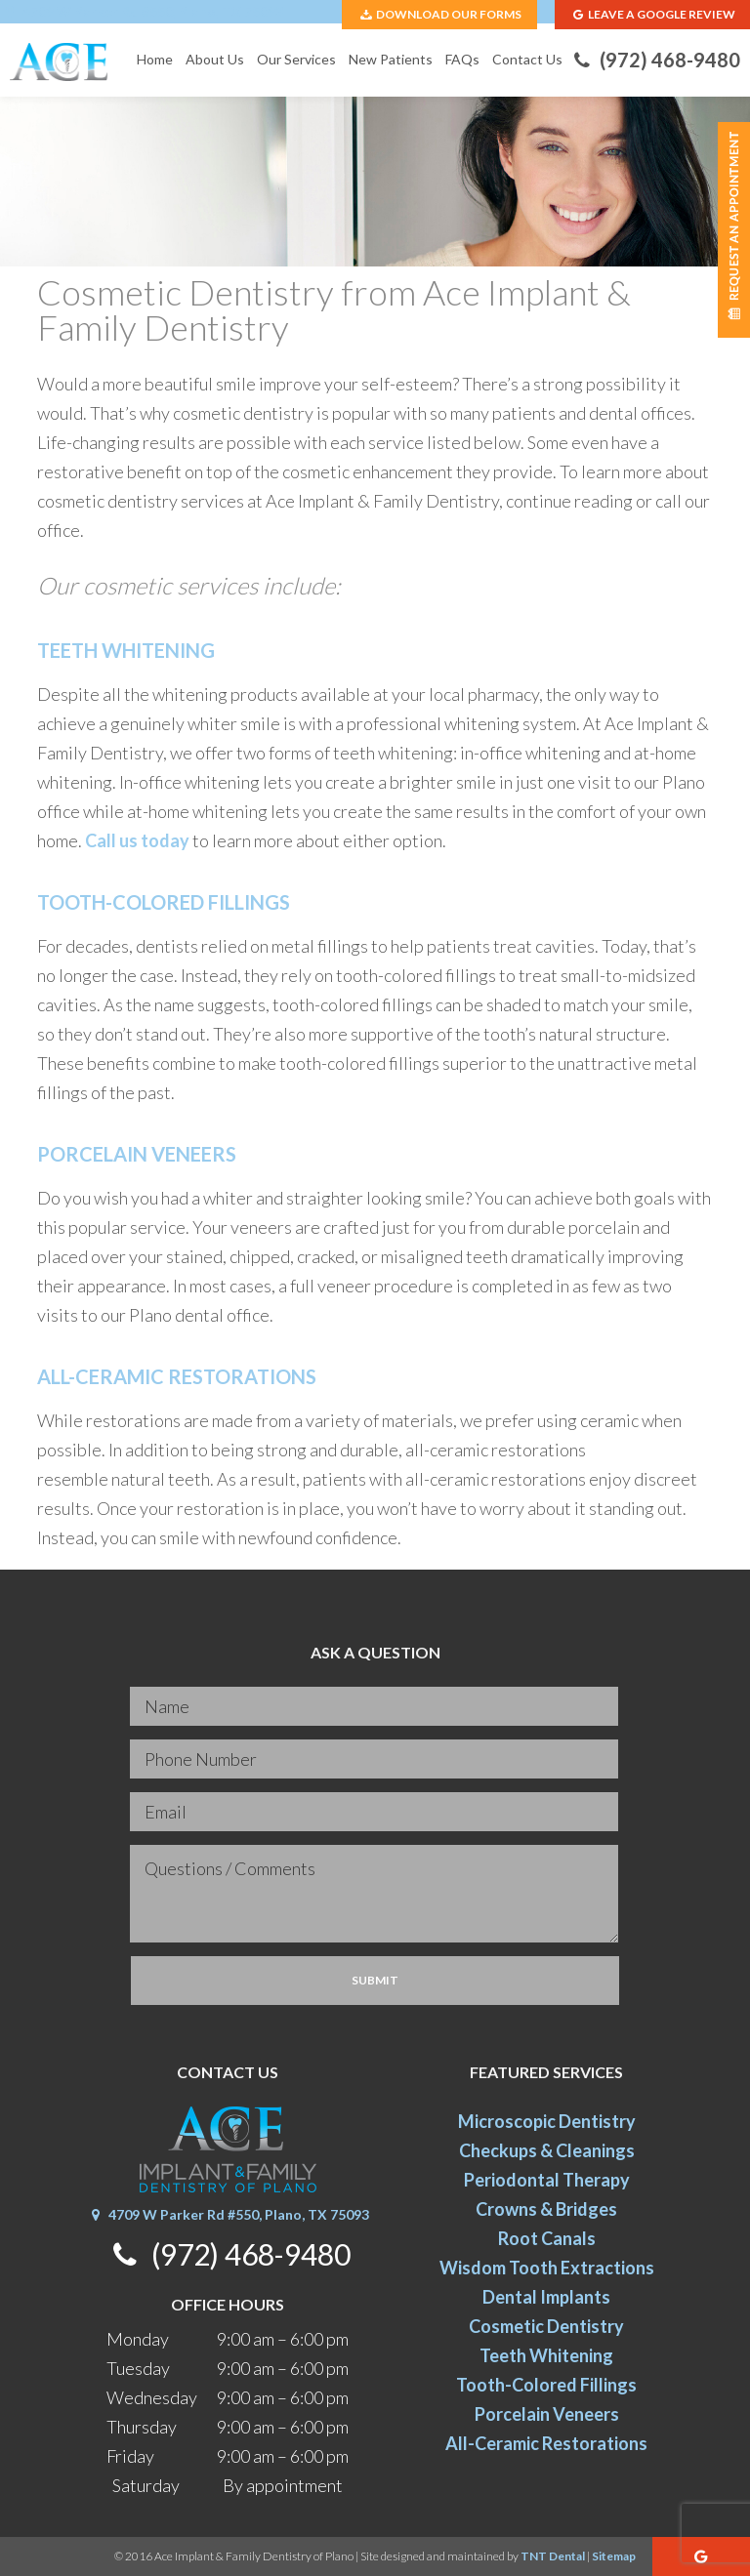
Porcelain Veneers (547, 2414)
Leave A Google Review (652, 14)
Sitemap (614, 2556)
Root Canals (547, 2238)
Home (155, 59)
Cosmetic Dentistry (546, 2326)
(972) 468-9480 (654, 59)
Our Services (296, 59)
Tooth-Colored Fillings (546, 2384)
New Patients (391, 59)
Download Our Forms (439, 14)
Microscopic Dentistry (547, 2121)
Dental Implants (546, 2297)
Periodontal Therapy (547, 2179)
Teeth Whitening (546, 2355)
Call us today (137, 840)
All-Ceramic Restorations (546, 2443)
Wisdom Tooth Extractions (546, 2267)
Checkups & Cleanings (547, 2150)
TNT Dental (553, 2556)
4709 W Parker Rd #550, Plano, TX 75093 (141, 11)
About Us (215, 59)
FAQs (462, 59)
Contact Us (527, 59)
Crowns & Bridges (546, 2209)
